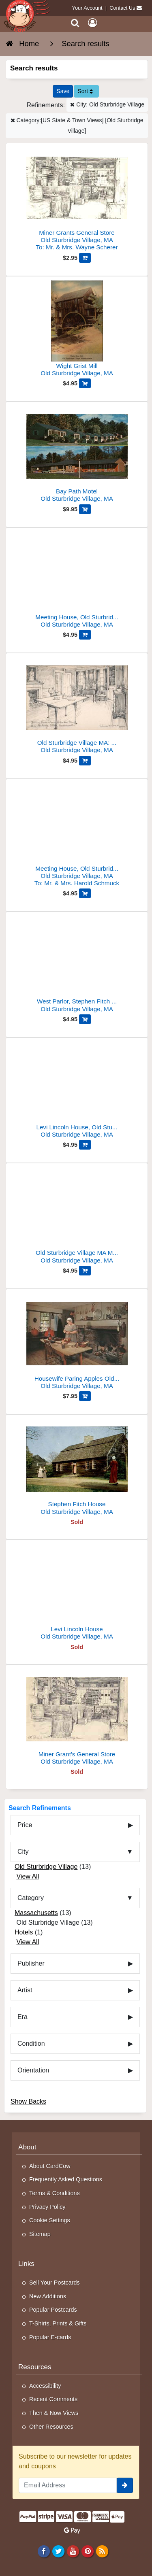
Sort (85, 91)
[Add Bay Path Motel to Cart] (85, 509)
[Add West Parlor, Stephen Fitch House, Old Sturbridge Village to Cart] (85, 1019)
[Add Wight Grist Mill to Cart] (85, 383)
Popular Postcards (53, 2309)
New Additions (47, 2296)
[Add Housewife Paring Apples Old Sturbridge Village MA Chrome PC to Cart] (85, 1396)
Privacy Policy (47, 2207)
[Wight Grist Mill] (76, 330)
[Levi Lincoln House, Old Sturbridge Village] (76, 1091)
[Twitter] (58, 2551)
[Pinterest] (87, 2551)
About (27, 2147)
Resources (34, 2367)
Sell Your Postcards (54, 2282)
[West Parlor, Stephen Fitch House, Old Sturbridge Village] (76, 965)
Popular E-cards (50, 2337)
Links (26, 2264)
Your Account (87, 8)
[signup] (125, 2485)
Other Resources (51, 2426)
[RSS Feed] (102, 2551)
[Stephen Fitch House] (76, 1468)
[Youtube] (73, 2551)
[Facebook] (43, 2551)
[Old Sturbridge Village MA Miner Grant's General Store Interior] (76, 1216)
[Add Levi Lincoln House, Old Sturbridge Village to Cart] (85, 1145)
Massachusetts (36, 1912)
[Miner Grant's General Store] (76, 1718)
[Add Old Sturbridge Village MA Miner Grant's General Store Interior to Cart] (85, 1270)
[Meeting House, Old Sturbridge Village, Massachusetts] (76, 836)
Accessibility (45, 2386)
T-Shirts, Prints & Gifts (58, 2323)
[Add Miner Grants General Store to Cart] (85, 258)
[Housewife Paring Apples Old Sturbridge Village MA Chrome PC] (76, 1342)
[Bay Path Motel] (76, 455)
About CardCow (50, 2166)
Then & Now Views (53, 2413)
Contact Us (122, 8)
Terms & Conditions (54, 2193)
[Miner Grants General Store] (76, 200)
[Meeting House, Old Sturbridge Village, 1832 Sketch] (76, 581)
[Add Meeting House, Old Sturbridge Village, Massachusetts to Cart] (85, 893)
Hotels (24, 1932)
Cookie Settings (49, 2220)
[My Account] (92, 23)
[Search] (75, 23)
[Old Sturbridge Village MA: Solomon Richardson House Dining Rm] (76, 706)
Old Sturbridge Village (46, 1866)
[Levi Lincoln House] (76, 1593)
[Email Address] (68, 2485)
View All (27, 1876)
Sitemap (40, 2234)
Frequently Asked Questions (65, 2179)
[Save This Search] (63, 91)
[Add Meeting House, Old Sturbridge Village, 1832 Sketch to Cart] (85, 635)
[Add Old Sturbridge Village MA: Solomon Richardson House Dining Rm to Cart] (85, 760)
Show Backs (28, 2101)
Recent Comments (53, 2399)
